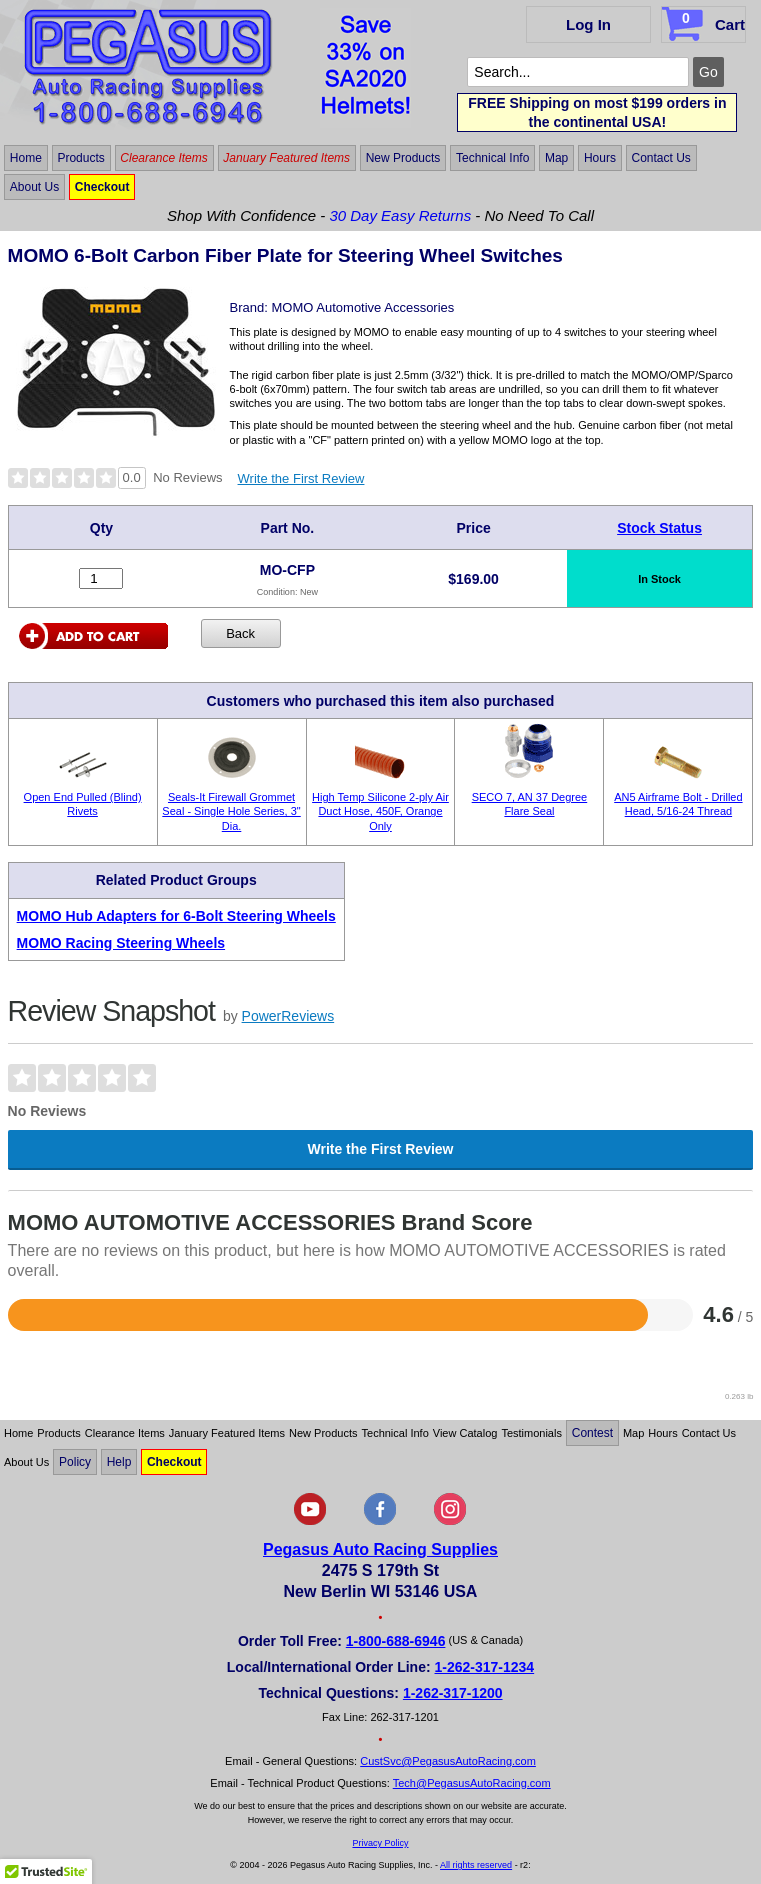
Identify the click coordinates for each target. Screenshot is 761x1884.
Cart (705, 21)
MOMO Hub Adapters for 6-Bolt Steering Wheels (176, 916)
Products (80, 158)
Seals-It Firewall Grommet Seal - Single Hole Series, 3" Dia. (231, 811)
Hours (600, 158)
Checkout (102, 187)
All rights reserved (476, 1865)
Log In (588, 24)
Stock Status (659, 528)
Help (119, 1462)
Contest (592, 1433)
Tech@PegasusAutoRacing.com (472, 1783)
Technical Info (492, 158)
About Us (34, 187)
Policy (75, 1462)
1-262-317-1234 (485, 1667)
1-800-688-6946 (396, 1641)
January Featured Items (286, 158)
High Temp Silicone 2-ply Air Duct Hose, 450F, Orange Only (380, 811)
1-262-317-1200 (453, 1693)
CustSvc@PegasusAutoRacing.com (448, 1761)
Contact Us (660, 158)
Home (26, 158)
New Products (403, 158)
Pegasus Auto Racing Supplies (380, 1549)
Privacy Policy (380, 1843)
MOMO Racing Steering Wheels (121, 943)
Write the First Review (301, 478)
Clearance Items (163, 158)
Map (556, 158)
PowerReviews (288, 1016)
